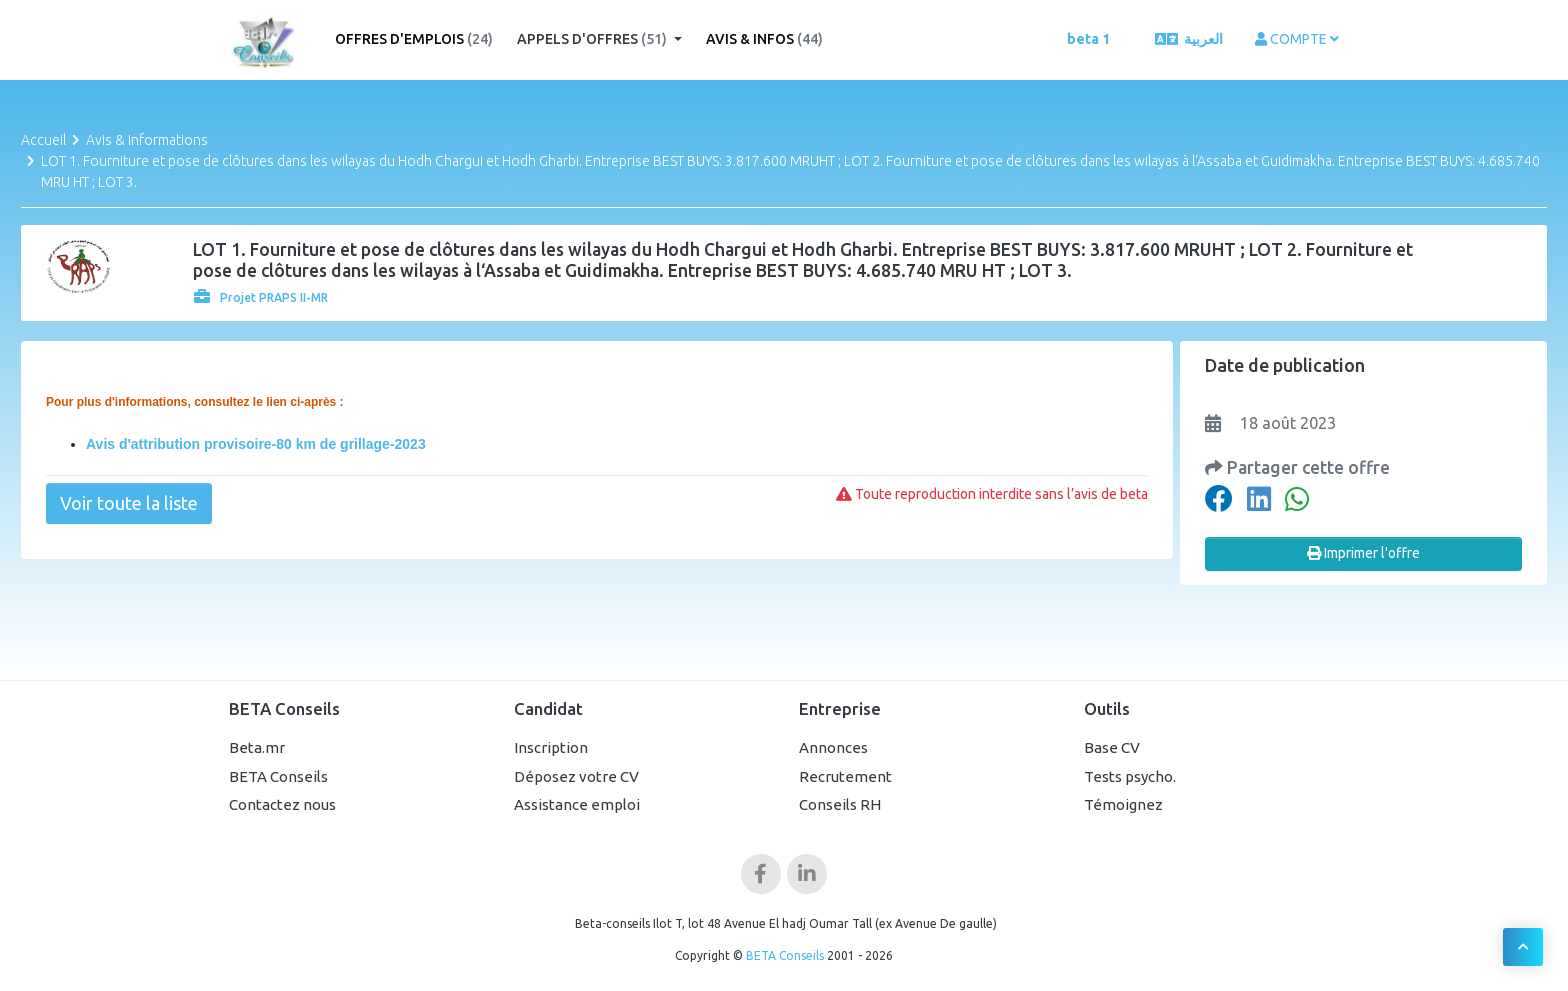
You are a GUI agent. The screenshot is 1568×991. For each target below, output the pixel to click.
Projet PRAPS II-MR (261, 297)
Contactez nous (282, 804)
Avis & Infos (764, 39)
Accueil (43, 140)
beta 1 (1088, 39)
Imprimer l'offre (1363, 553)
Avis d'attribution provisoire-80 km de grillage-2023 (256, 444)
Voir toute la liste (129, 503)
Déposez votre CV (576, 776)
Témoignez (1123, 804)
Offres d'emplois (414, 39)
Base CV (1112, 747)
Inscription (551, 747)
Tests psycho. (1130, 776)
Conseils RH (840, 804)
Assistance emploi (577, 804)
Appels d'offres (593, 39)
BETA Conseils (278, 776)
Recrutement (845, 776)
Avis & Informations (147, 140)
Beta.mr (257, 747)
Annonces (833, 747)
